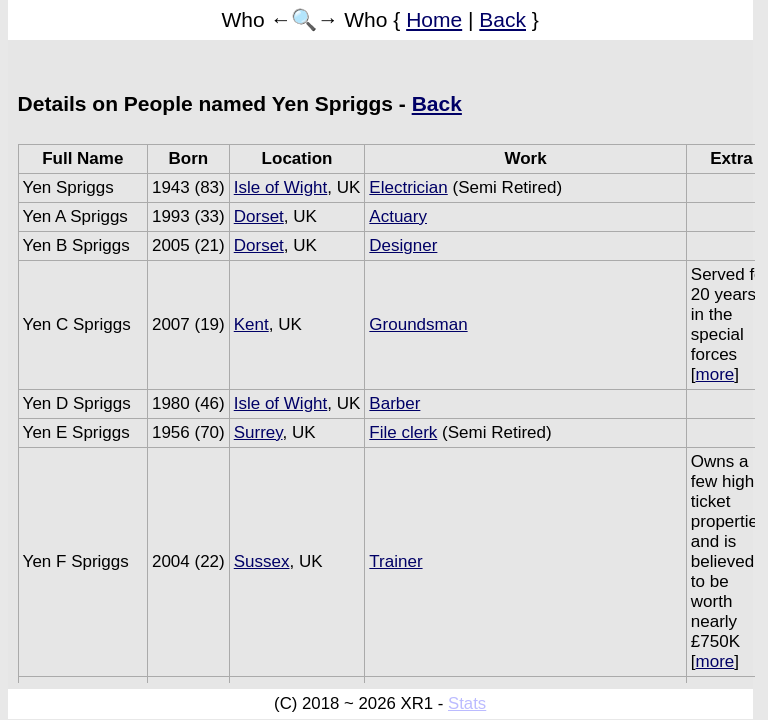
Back (502, 19)
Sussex (262, 561)
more (715, 374)
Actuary (398, 216)
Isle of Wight (281, 187)
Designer (403, 245)
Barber (394, 403)
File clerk (403, 432)
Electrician (408, 187)
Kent (251, 324)
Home (434, 19)
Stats (467, 703)
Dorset (259, 216)
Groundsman (418, 324)
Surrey (258, 432)
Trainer (395, 561)
